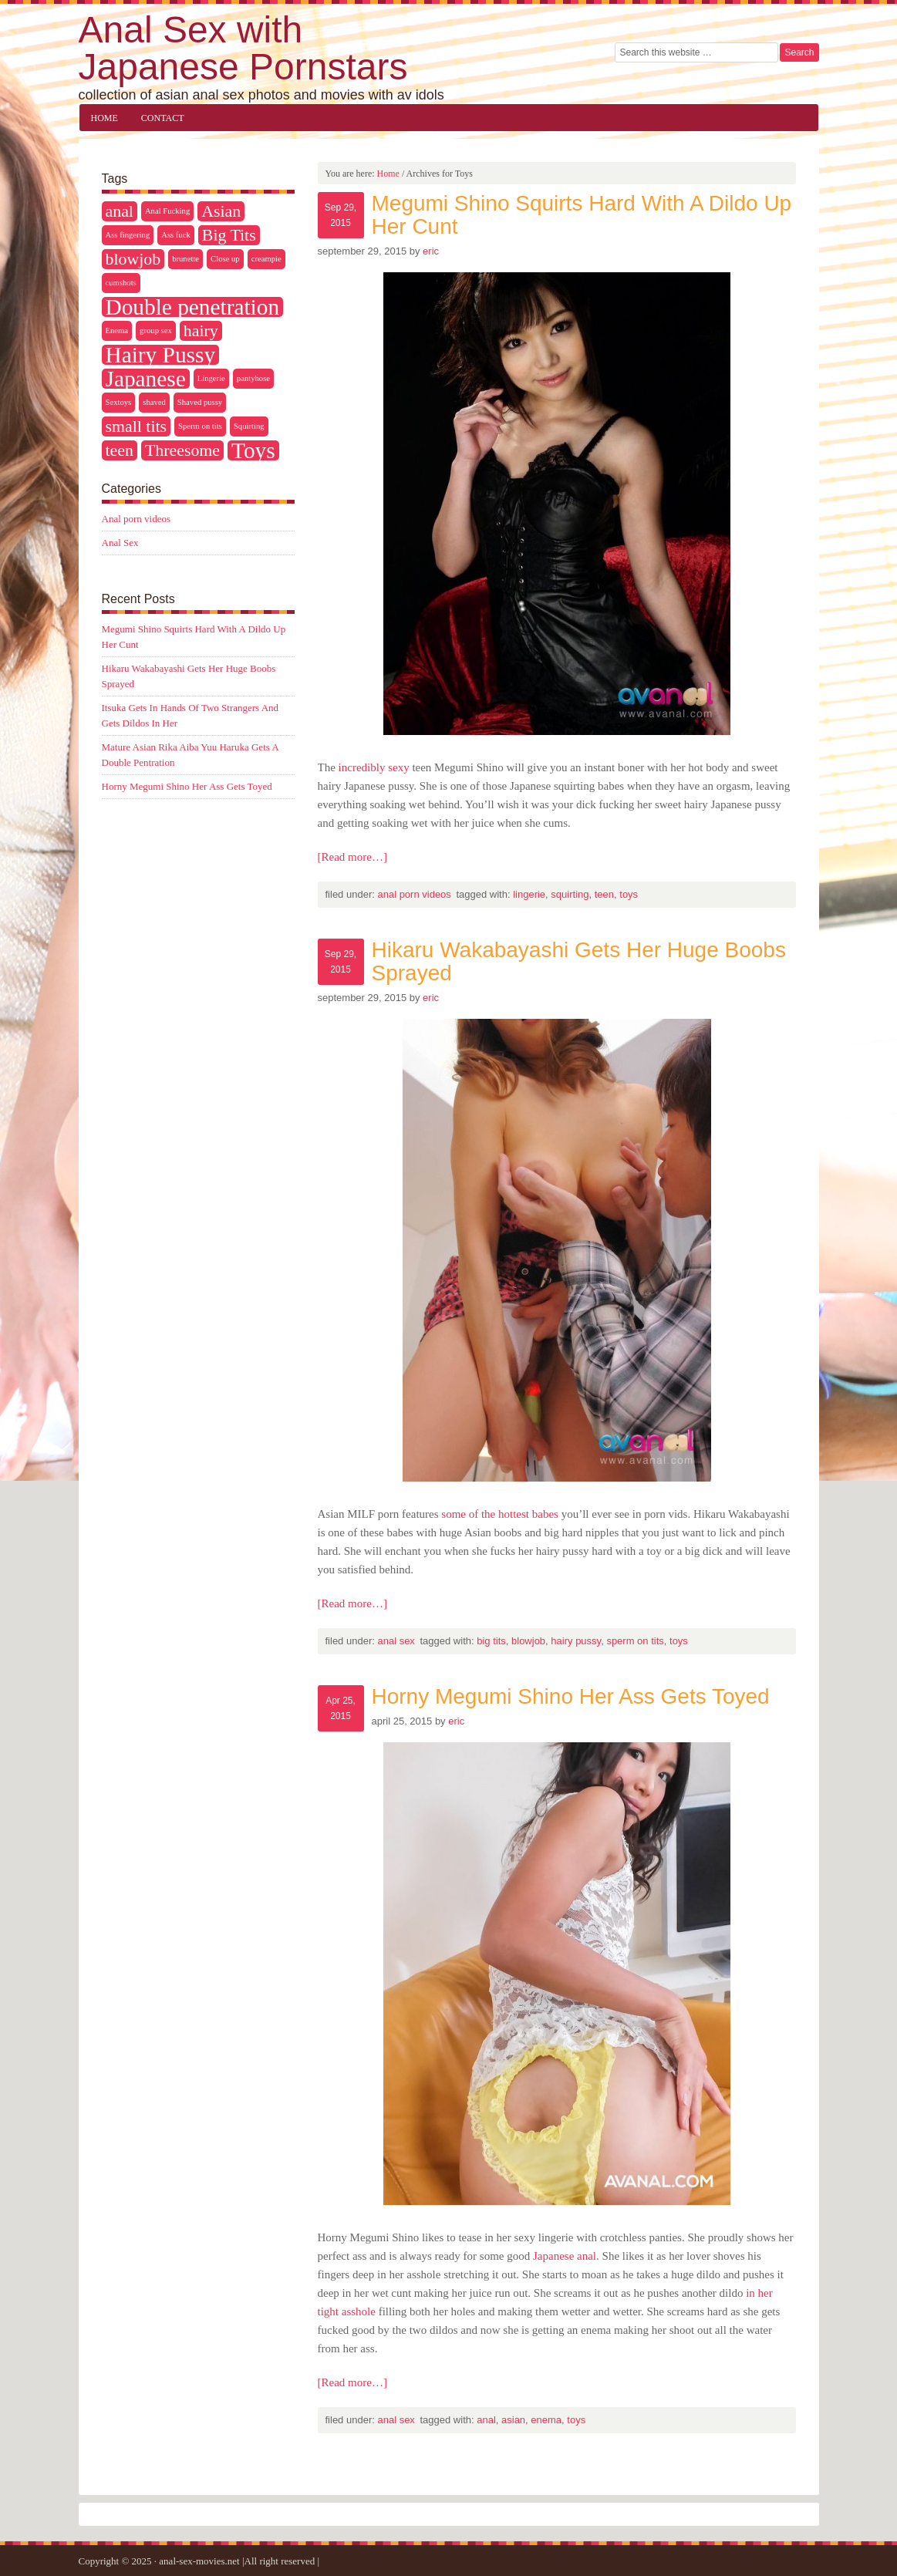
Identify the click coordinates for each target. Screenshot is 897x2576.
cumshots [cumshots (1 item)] (121, 282)
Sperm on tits (634, 1641)
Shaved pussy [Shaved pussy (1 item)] (199, 402)
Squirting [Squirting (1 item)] (249, 426)
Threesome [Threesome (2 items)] (182, 450)
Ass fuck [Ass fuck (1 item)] (176, 235)
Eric (431, 251)
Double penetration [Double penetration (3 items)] (193, 307)
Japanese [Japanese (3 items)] (146, 379)
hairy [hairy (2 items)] (201, 331)
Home (104, 118)
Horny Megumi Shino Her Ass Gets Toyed (571, 1696)
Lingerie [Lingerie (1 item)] (211, 378)
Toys (628, 894)
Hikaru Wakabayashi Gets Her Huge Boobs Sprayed (579, 961)
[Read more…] (352, 857)
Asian (513, 2420)
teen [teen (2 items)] (119, 450)
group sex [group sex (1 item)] (156, 330)
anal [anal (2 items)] (119, 211)
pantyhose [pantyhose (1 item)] (253, 378)
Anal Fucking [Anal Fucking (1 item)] (167, 211)
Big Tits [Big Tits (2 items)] (229, 235)
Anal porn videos (413, 894)
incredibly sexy (374, 767)
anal (486, 2420)
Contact (162, 118)
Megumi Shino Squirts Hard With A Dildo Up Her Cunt (582, 214)
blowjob (528, 1641)
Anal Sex (395, 1641)
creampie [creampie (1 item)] (266, 259)
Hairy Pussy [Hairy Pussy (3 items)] (161, 355)
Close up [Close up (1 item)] (225, 259)
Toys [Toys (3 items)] (253, 450)
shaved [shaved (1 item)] (154, 402)
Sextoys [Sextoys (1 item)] (119, 402)
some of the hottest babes (499, 1514)
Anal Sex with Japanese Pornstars (243, 48)
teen (604, 894)
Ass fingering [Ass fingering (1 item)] (128, 235)
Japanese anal (564, 2256)
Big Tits (491, 1641)
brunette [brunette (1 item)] (185, 259)
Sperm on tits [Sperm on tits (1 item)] (200, 426)
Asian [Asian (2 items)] (221, 211)
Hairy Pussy (576, 1641)
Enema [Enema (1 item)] (117, 330)
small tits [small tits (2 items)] (136, 426)
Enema (546, 2420)
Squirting (569, 894)
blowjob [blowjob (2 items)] (133, 259)
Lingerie (529, 894)
